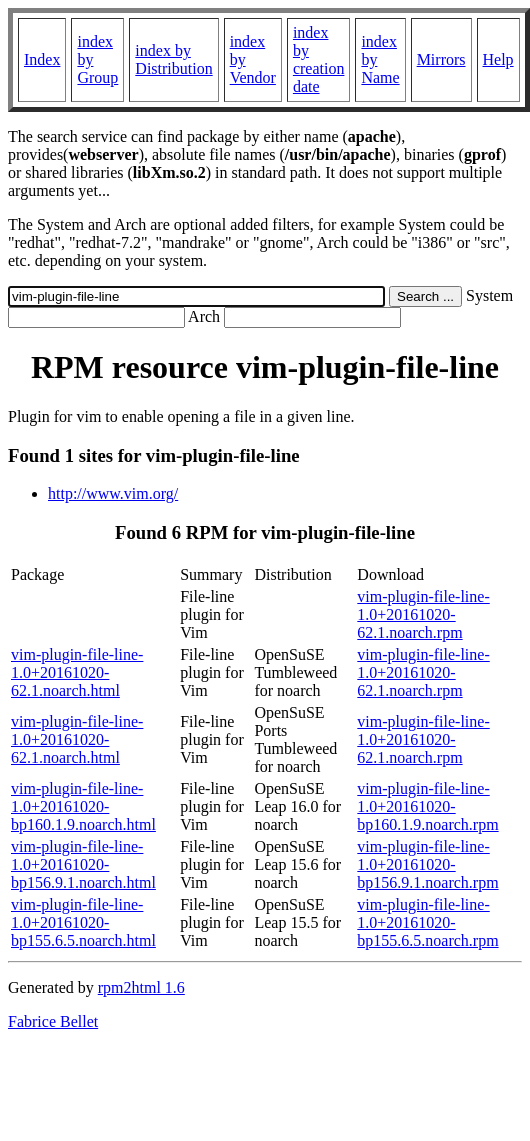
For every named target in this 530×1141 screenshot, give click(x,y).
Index (42, 59)
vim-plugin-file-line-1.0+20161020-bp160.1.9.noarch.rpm (427, 806)
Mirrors (441, 59)
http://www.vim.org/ (113, 493)
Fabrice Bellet (53, 1021)
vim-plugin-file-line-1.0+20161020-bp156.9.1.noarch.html (83, 864)
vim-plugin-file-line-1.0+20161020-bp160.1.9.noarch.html (83, 806)
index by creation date (319, 59)
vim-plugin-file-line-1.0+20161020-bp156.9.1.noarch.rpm (427, 864)
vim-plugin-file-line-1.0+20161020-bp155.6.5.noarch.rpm (427, 922)
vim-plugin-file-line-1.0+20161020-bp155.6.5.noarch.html (83, 922)
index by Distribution (173, 59)
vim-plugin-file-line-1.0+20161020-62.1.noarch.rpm (423, 614)
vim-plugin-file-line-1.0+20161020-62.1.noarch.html (77, 672)
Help (498, 59)
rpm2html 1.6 (141, 987)
